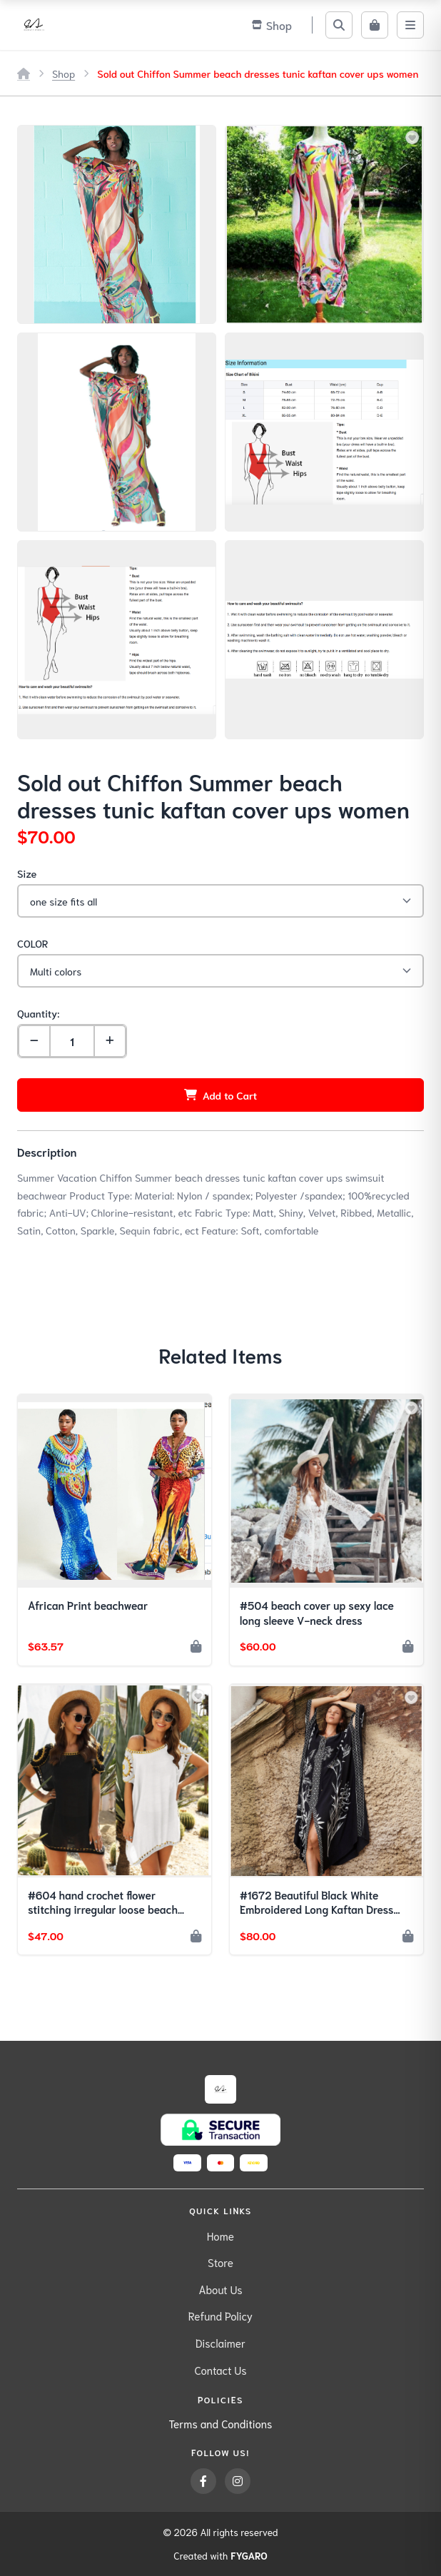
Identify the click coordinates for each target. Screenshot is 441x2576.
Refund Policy (220, 2315)
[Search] (339, 25)
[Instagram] (237, 2481)
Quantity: (38, 1013)
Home (220, 2235)
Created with (220, 2556)
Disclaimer (220, 2343)
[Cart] (374, 25)
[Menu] (410, 25)
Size (26, 873)
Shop (63, 73)
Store (220, 2262)
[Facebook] (203, 2481)
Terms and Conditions (221, 2423)
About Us (220, 2289)
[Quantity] (72, 1041)
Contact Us (220, 2370)
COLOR (32, 943)
